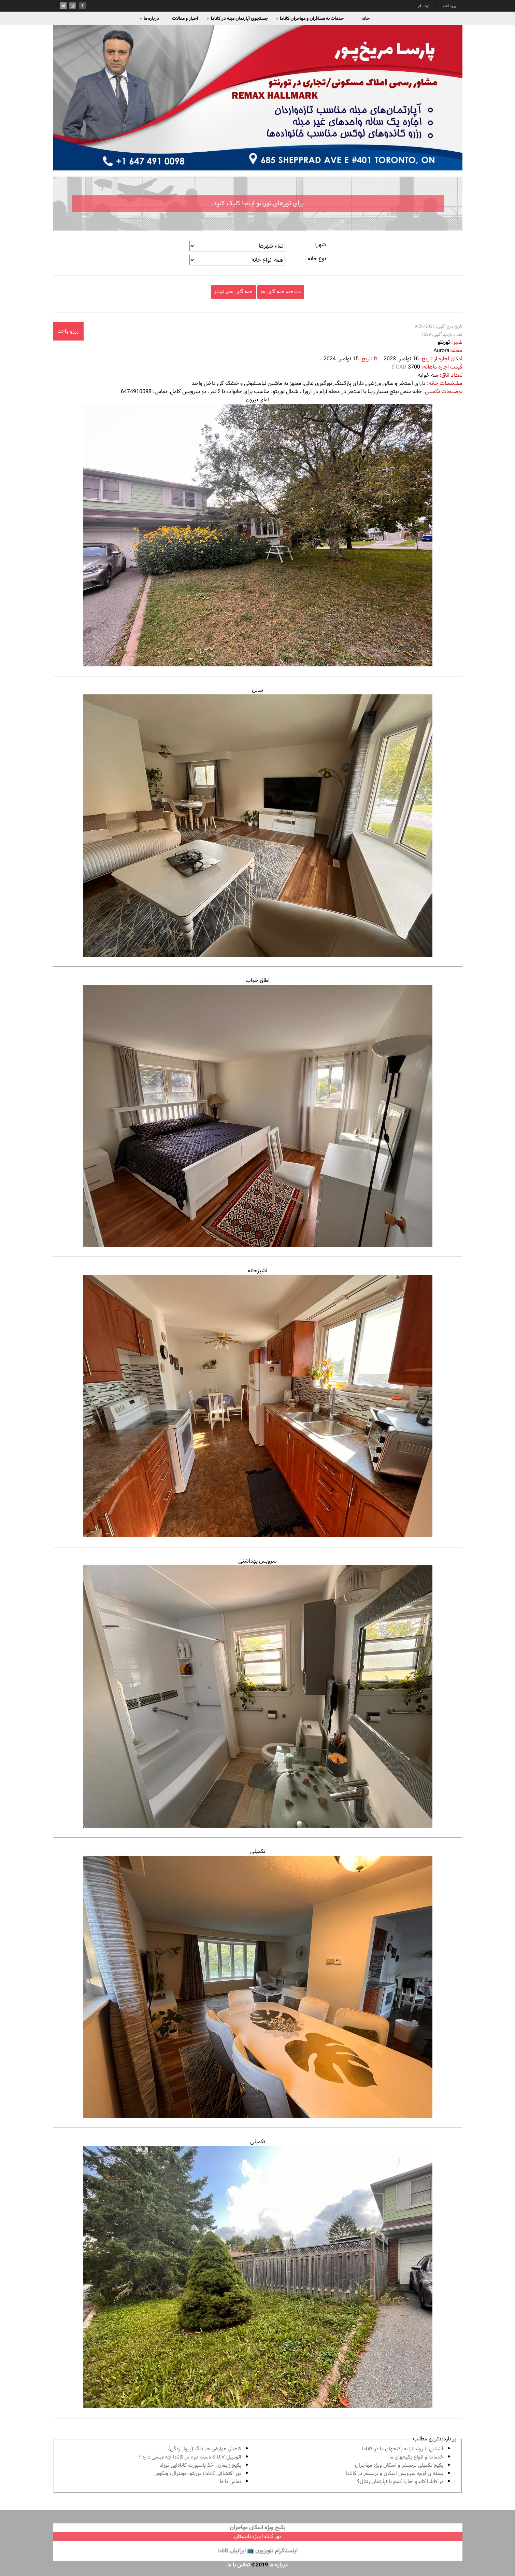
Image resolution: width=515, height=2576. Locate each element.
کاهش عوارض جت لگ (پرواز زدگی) (204, 2449)
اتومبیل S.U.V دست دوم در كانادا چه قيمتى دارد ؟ (189, 2457)
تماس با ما (230, 2482)
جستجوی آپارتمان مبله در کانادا (237, 18)
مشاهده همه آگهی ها (281, 292)
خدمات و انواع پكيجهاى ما (416, 2457)
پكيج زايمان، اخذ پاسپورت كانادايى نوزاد (200, 2465)
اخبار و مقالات (185, 18)
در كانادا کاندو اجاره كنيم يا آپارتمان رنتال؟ (400, 2482)
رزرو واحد (68, 331)
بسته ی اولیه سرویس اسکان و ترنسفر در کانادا (394, 2473)
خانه (365, 18)
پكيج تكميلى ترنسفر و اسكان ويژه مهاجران (399, 2465)
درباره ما (149, 18)
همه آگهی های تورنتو (233, 292)
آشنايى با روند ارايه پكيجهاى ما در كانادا (402, 2449)
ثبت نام (424, 6)
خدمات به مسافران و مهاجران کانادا (310, 18)
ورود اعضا (448, 6)
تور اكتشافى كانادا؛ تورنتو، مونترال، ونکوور (198, 2473)
